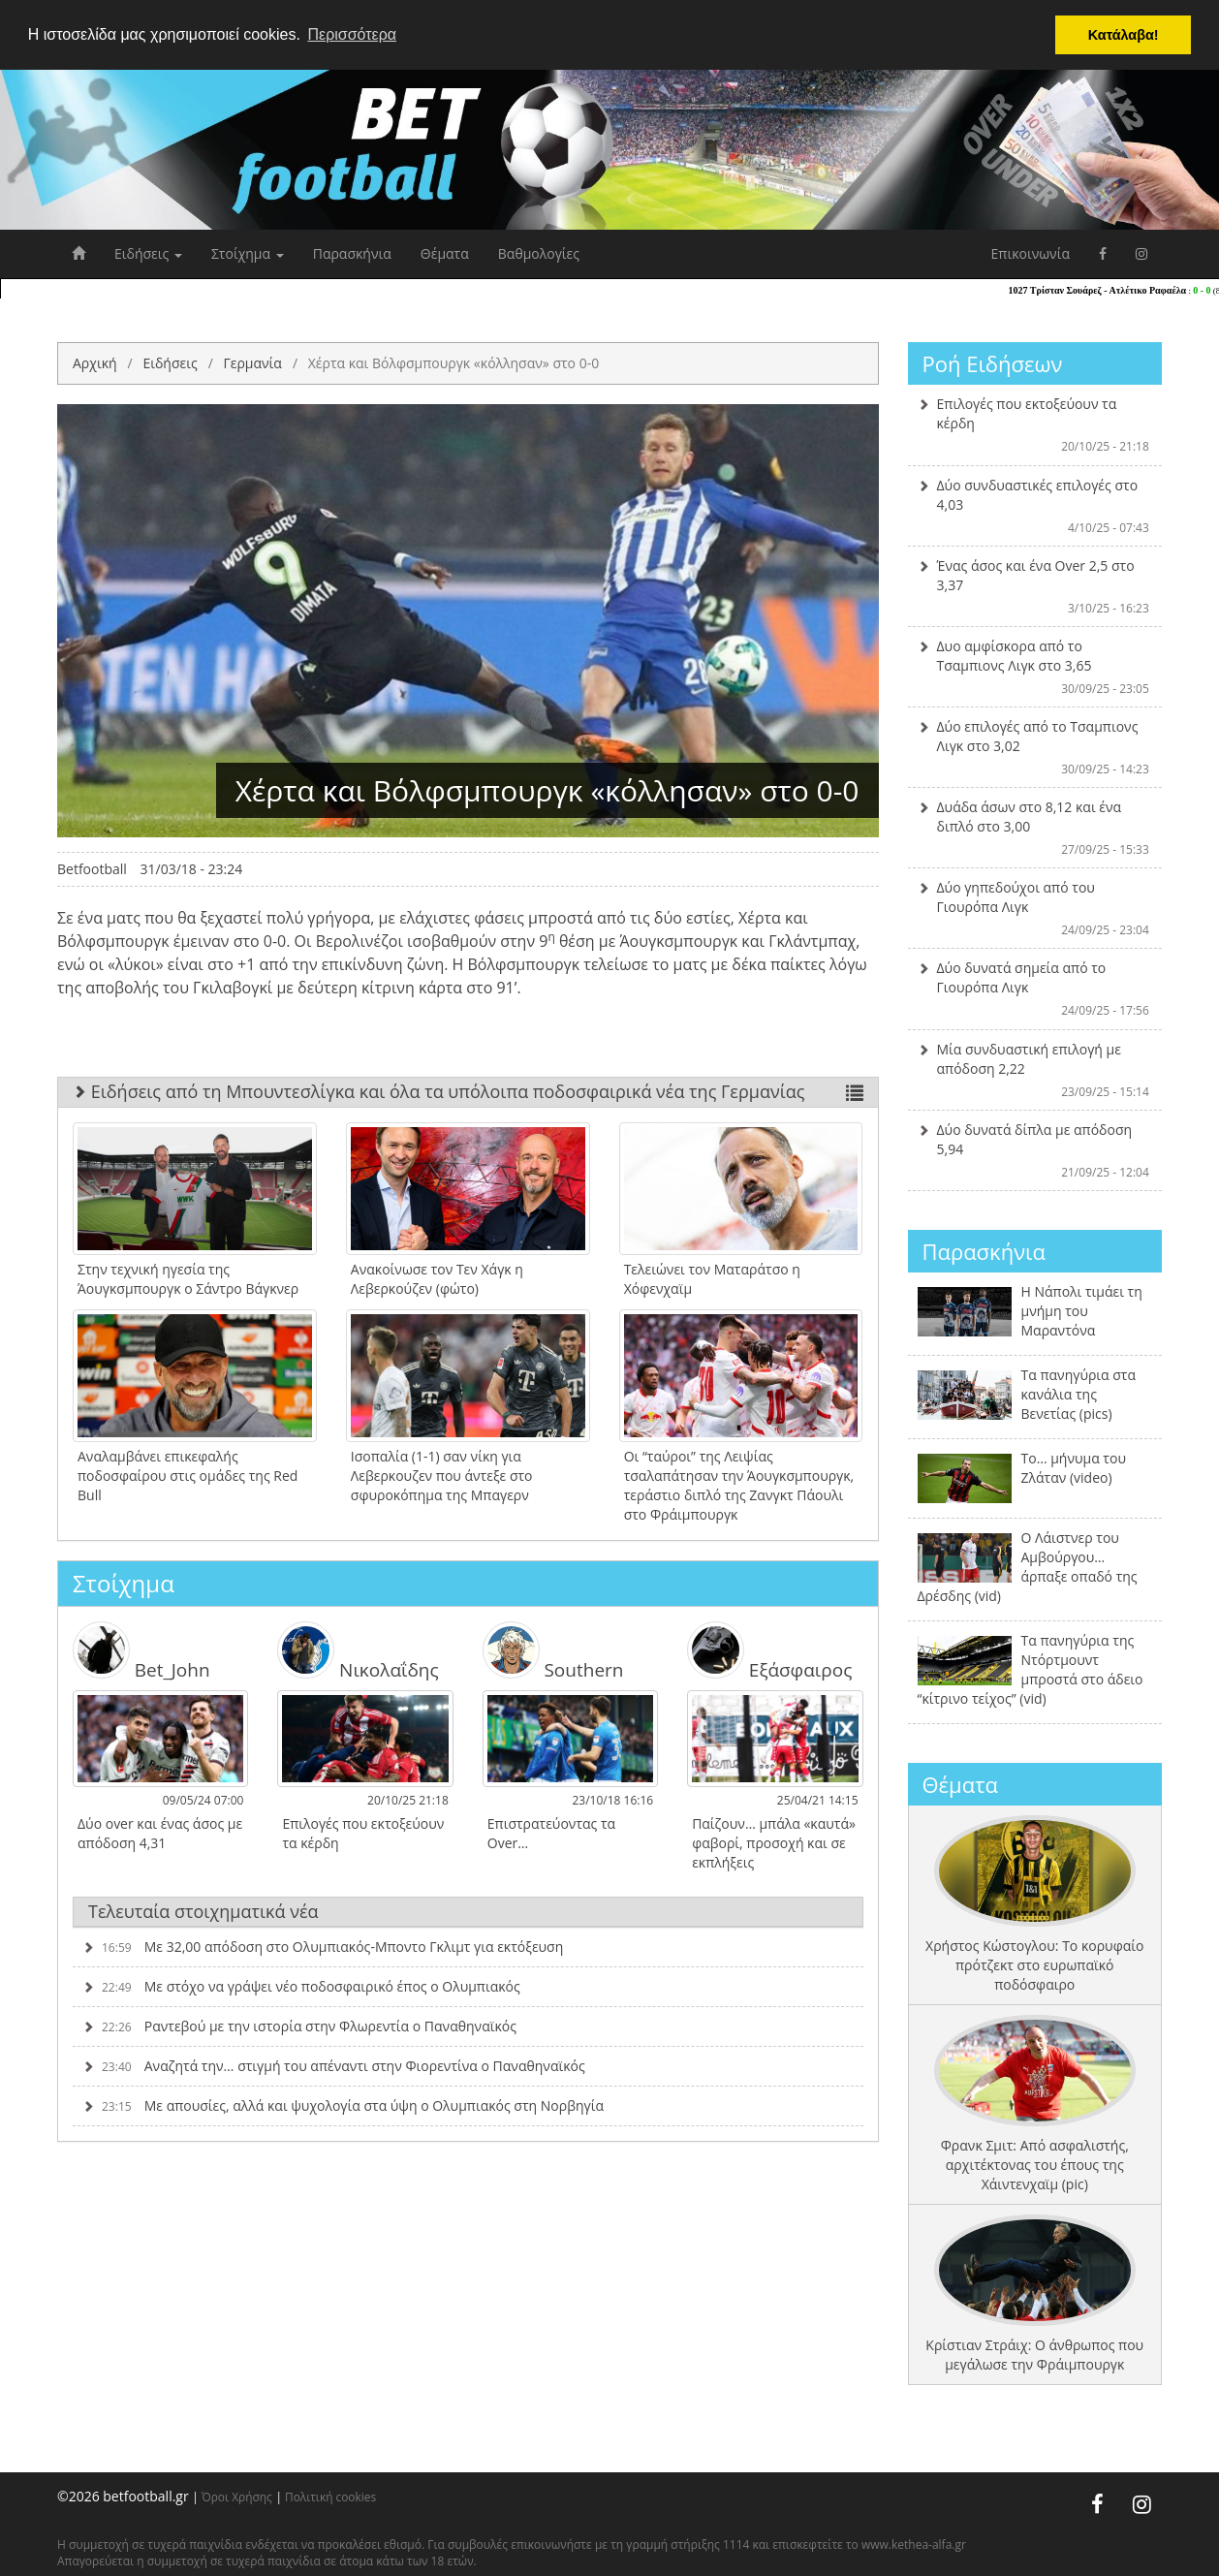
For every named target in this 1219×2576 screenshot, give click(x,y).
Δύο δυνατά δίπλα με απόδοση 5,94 (1035, 1150)
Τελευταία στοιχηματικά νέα (203, 1898)
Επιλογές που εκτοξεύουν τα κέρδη (1035, 424)
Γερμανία (252, 363)
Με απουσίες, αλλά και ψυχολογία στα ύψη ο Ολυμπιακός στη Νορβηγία (343, 2094)
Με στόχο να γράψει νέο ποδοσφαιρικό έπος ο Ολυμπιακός (301, 1974)
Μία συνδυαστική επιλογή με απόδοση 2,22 (1035, 1070)
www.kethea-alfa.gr (913, 2544)
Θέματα (445, 253)
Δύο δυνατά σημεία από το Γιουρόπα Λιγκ (1035, 988)
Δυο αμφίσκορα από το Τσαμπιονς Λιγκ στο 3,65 (1035, 667)
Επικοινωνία (1030, 253)
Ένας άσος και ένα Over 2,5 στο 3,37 (1035, 586)
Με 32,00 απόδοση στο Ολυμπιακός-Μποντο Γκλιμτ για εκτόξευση (322, 1935)
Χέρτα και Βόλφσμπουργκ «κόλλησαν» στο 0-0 (453, 363)
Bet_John (137, 1644)
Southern (549, 1644)
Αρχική (95, 363)
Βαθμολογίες (538, 253)
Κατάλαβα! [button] (1123, 35)
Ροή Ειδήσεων (992, 363)
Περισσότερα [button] (351, 34)
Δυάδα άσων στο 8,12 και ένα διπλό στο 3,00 (1035, 828)
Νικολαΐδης (353, 1644)
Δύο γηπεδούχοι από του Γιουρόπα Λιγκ (1035, 908)
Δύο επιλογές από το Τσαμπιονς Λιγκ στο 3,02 (1035, 747)
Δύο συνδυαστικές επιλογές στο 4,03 (1035, 506)
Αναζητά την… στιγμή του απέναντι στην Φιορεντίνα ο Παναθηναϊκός (333, 2054)
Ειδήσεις (148, 253)
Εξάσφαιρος (765, 1644)
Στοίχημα (247, 253)
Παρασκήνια (352, 253)
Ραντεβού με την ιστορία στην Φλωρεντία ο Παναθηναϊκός (299, 2014)
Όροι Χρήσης (237, 2496)
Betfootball (92, 869)
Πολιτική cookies (330, 2496)
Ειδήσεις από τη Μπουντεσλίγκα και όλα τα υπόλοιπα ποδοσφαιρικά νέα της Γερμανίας (468, 1091)
